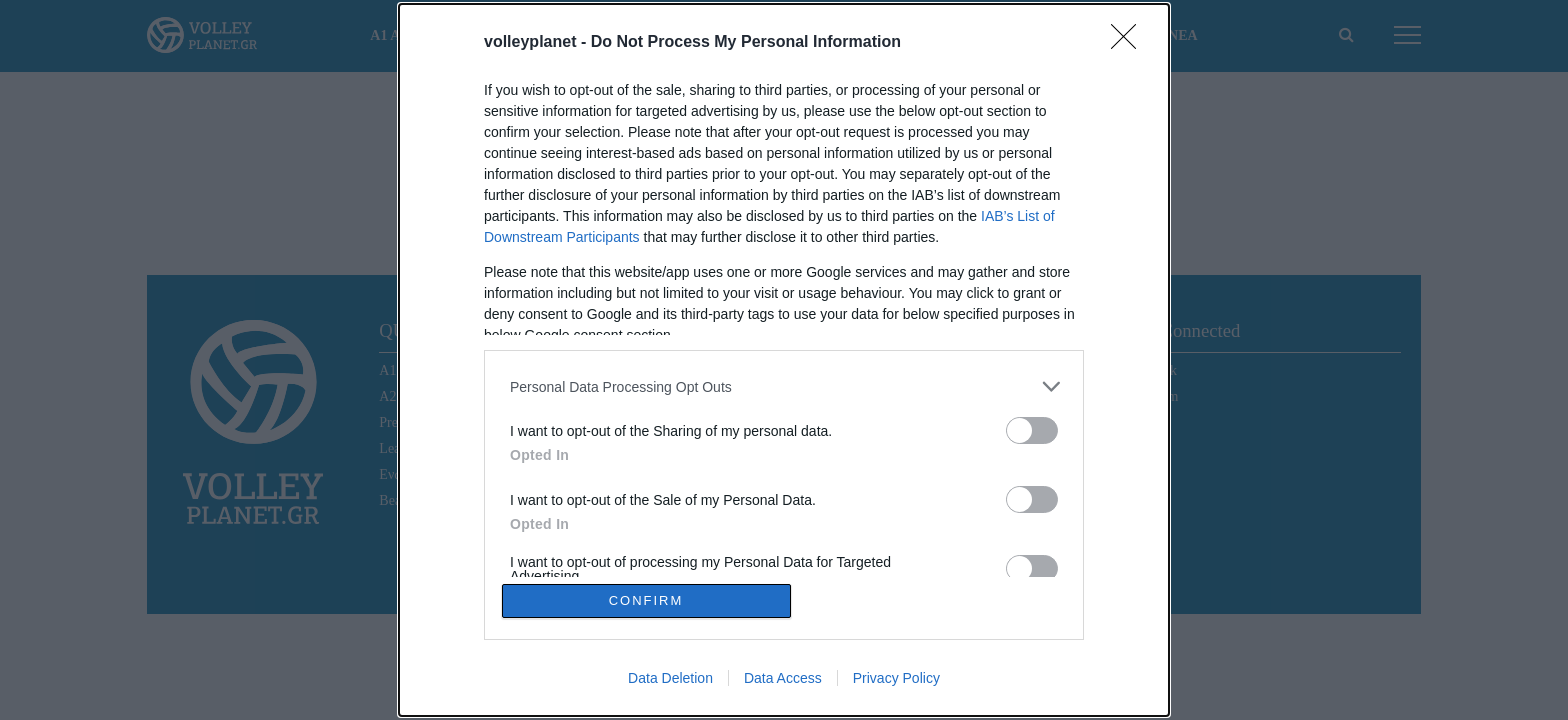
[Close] (1130, 43)
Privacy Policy (896, 678)
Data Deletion (670, 678)
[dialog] (784, 360)
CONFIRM (646, 600)
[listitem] (784, 386)
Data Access (783, 678)
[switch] (1032, 430)
